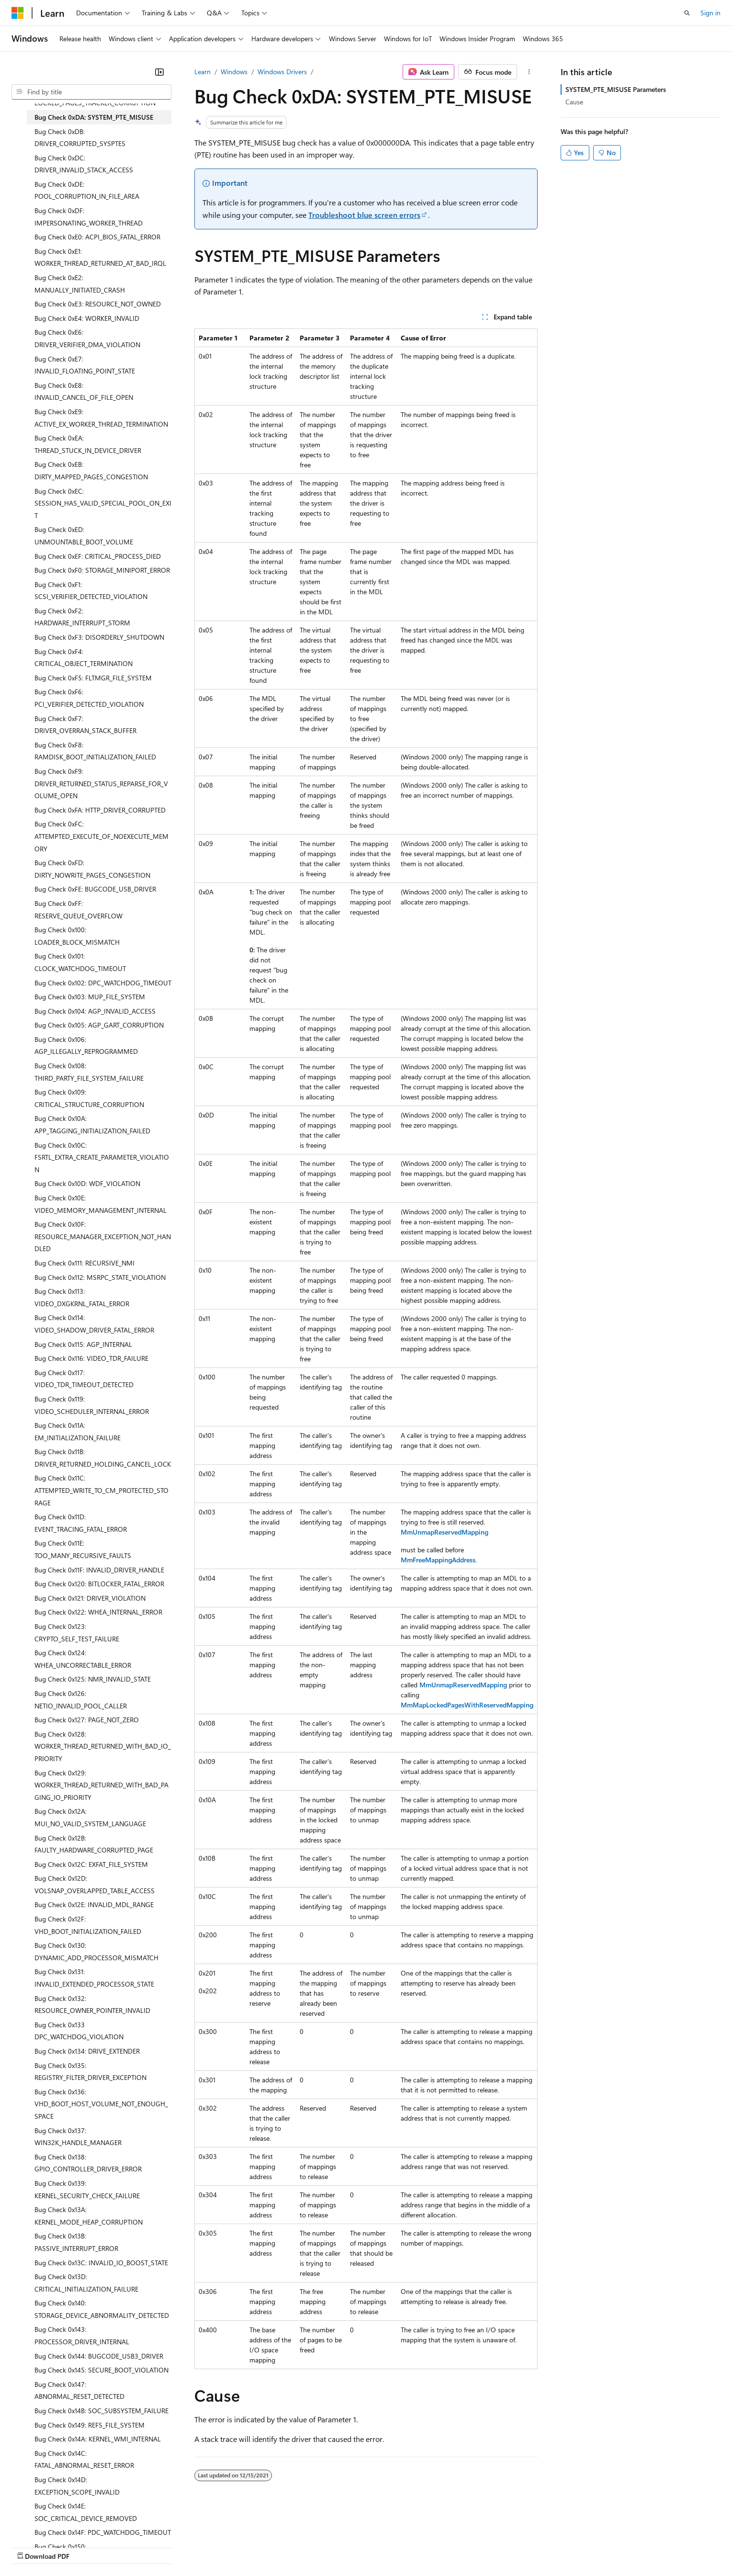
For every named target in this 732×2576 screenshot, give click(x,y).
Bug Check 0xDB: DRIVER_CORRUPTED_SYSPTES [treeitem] (79, 137)
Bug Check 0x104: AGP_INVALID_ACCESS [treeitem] (95, 1011)
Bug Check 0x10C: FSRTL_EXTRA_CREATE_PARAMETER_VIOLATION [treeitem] (101, 1157)
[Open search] (687, 13)
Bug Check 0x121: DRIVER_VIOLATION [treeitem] (90, 1598)
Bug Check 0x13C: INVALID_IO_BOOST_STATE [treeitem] (101, 2262)
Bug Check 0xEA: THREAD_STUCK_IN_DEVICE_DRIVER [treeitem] (87, 444)
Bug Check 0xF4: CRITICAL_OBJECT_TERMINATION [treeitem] (83, 657)
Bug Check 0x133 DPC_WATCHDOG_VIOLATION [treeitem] (79, 2031)
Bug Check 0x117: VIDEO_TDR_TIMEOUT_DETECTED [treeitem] (84, 1379)
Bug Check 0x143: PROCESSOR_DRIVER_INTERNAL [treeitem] (81, 2335)
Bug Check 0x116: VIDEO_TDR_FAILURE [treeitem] (91, 1358)
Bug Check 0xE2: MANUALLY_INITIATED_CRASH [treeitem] (79, 283)
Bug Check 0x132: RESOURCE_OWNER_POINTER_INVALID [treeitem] (92, 2004)
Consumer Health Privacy (275, 2546)
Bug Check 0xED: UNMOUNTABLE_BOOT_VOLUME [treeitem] (83, 535)
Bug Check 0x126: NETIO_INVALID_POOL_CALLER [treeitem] (80, 1699)
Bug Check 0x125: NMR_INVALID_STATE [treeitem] (92, 1678)
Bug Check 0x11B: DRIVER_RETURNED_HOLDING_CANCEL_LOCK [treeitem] (102, 1458)
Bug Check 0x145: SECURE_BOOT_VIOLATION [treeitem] (101, 2369)
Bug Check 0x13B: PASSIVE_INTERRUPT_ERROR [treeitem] (76, 2242)
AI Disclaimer (30, 2546)
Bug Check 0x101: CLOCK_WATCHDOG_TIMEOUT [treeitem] (80, 962)
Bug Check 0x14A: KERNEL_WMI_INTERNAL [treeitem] (97, 2438)
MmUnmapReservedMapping (444, 1532)
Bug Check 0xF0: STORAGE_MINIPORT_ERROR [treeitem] (102, 570)
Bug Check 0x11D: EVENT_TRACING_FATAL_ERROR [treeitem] (80, 1523)
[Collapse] (159, 71)
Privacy (209, 2546)
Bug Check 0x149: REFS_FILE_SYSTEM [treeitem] (89, 2424)
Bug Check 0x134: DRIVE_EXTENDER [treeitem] (87, 2051)
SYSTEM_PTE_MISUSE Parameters (615, 89)
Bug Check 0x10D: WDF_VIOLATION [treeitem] (87, 1183)
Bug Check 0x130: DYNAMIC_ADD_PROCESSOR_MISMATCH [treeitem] (96, 1951)
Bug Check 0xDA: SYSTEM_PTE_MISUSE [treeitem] (93, 117)
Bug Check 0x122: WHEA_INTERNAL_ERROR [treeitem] (98, 1611)
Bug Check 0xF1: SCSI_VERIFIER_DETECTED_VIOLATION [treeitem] (90, 590)
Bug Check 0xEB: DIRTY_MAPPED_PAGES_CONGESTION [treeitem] (91, 470)
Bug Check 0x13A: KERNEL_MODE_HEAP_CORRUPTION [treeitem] (88, 2215)
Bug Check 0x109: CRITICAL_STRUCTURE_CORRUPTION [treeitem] (89, 1098)
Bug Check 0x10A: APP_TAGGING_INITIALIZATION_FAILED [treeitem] (92, 1124)
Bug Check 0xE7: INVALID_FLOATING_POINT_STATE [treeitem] (84, 365)
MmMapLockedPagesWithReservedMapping (467, 1704)
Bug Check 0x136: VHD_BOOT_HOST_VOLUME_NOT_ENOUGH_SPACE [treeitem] (101, 2104)
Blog (130, 2546)
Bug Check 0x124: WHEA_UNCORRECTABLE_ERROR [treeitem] (82, 1659)
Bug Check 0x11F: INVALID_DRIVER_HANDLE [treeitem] (99, 1569)
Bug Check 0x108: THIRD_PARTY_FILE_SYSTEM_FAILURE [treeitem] (89, 1072)
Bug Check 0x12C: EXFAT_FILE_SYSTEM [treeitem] (91, 1864)
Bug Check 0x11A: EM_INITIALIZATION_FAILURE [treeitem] (77, 1431)
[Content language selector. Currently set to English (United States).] (55, 2523)
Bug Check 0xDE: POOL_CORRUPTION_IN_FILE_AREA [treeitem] (86, 190)
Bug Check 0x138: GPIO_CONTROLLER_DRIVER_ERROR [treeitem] (88, 2163)
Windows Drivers (282, 71)
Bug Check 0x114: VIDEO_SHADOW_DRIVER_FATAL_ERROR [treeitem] (94, 1323)
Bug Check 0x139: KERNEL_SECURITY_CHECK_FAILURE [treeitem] (87, 2189)
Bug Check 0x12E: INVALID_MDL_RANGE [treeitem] (94, 1904)
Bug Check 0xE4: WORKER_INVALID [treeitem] (86, 318)
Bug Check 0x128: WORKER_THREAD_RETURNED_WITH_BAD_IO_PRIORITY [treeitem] (102, 1746)
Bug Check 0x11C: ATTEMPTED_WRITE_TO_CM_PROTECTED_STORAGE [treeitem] (101, 1490)
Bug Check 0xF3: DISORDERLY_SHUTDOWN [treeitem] (99, 637)
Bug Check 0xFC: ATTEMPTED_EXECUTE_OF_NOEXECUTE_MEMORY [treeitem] (101, 836)
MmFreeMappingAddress (438, 1559)
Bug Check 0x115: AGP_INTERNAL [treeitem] (83, 1344)
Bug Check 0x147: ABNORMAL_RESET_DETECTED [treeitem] (79, 2390)
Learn (202, 71)
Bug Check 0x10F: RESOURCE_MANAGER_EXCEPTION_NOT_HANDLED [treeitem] (102, 1236)
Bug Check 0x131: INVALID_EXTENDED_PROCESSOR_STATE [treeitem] (94, 1977)
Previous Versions (87, 2546)
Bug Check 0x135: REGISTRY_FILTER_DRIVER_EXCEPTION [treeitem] (90, 2071)
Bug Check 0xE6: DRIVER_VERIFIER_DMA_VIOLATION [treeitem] (87, 338)
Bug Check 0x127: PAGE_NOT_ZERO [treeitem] (86, 1719)
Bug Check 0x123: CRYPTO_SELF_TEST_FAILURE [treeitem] (76, 1632)
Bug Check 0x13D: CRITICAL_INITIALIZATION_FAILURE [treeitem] (86, 2283)
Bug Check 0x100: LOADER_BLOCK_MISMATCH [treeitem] (77, 936)
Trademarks (397, 2546)
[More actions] (529, 71)
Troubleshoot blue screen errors (364, 215)
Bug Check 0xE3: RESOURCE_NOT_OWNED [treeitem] (97, 303)
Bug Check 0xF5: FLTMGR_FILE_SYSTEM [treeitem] (93, 677)
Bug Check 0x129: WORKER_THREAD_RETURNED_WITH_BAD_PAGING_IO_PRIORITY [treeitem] (101, 1785)
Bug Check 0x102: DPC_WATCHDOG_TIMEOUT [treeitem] (102, 982)
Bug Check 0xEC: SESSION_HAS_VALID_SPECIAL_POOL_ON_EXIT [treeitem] (102, 503)
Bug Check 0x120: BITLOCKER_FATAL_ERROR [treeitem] (99, 1583)
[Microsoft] (17, 13)
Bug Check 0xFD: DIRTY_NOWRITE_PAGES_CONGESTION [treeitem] (92, 869)
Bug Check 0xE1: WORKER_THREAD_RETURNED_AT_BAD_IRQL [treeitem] (100, 257)
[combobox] (91, 92)
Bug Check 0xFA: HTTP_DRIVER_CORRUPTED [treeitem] (100, 809)
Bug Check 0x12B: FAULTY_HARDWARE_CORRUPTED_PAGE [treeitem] (93, 1844)
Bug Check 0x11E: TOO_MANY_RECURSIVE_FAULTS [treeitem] (82, 1549)
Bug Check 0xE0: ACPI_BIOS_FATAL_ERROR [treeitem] (97, 236)
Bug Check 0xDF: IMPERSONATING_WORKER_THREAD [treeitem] (88, 216)
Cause (574, 101)
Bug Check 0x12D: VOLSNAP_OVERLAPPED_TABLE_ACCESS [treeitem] (94, 1884)
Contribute (171, 2546)
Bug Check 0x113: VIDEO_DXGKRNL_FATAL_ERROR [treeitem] (81, 1297)
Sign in (710, 12)
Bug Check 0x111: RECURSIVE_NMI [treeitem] (84, 1262)
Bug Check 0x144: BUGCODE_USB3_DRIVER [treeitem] (98, 2356)
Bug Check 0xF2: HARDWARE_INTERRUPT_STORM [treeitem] (82, 617)
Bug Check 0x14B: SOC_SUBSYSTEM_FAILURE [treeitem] (101, 2410)
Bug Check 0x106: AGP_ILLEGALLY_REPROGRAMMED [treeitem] (86, 1045)
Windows (234, 71)
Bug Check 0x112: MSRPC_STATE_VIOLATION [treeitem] (100, 1277)
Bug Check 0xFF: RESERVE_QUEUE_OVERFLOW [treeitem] (78, 909)
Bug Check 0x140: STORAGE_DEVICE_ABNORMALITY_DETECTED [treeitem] (101, 2309)
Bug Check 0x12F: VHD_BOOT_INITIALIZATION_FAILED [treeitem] (87, 1925)
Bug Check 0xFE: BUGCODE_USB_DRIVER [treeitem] (95, 888)
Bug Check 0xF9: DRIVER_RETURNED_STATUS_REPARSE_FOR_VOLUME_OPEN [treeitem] (101, 783)
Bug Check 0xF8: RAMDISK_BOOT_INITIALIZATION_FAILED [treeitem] (95, 751)
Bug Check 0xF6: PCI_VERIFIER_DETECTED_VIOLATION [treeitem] (89, 698)
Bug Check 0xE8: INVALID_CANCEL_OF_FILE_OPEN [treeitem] (83, 391)
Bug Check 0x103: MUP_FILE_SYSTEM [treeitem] (89, 996)
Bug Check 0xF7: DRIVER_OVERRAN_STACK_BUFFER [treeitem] (85, 724)
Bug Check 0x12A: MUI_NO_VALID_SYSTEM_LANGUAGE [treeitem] (90, 1817)
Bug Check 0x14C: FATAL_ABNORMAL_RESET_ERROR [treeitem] (84, 2459)
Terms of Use (350, 2546)
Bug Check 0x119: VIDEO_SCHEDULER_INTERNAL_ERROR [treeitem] (91, 1405)
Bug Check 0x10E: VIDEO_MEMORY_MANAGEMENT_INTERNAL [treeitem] (100, 1204)
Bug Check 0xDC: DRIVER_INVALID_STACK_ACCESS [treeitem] (83, 164)
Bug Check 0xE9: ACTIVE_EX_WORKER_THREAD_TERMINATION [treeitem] (101, 418)
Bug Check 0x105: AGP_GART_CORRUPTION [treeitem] (99, 1024)
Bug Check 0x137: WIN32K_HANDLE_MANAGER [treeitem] (78, 2136)
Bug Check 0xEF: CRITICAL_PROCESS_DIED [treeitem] (97, 556)
